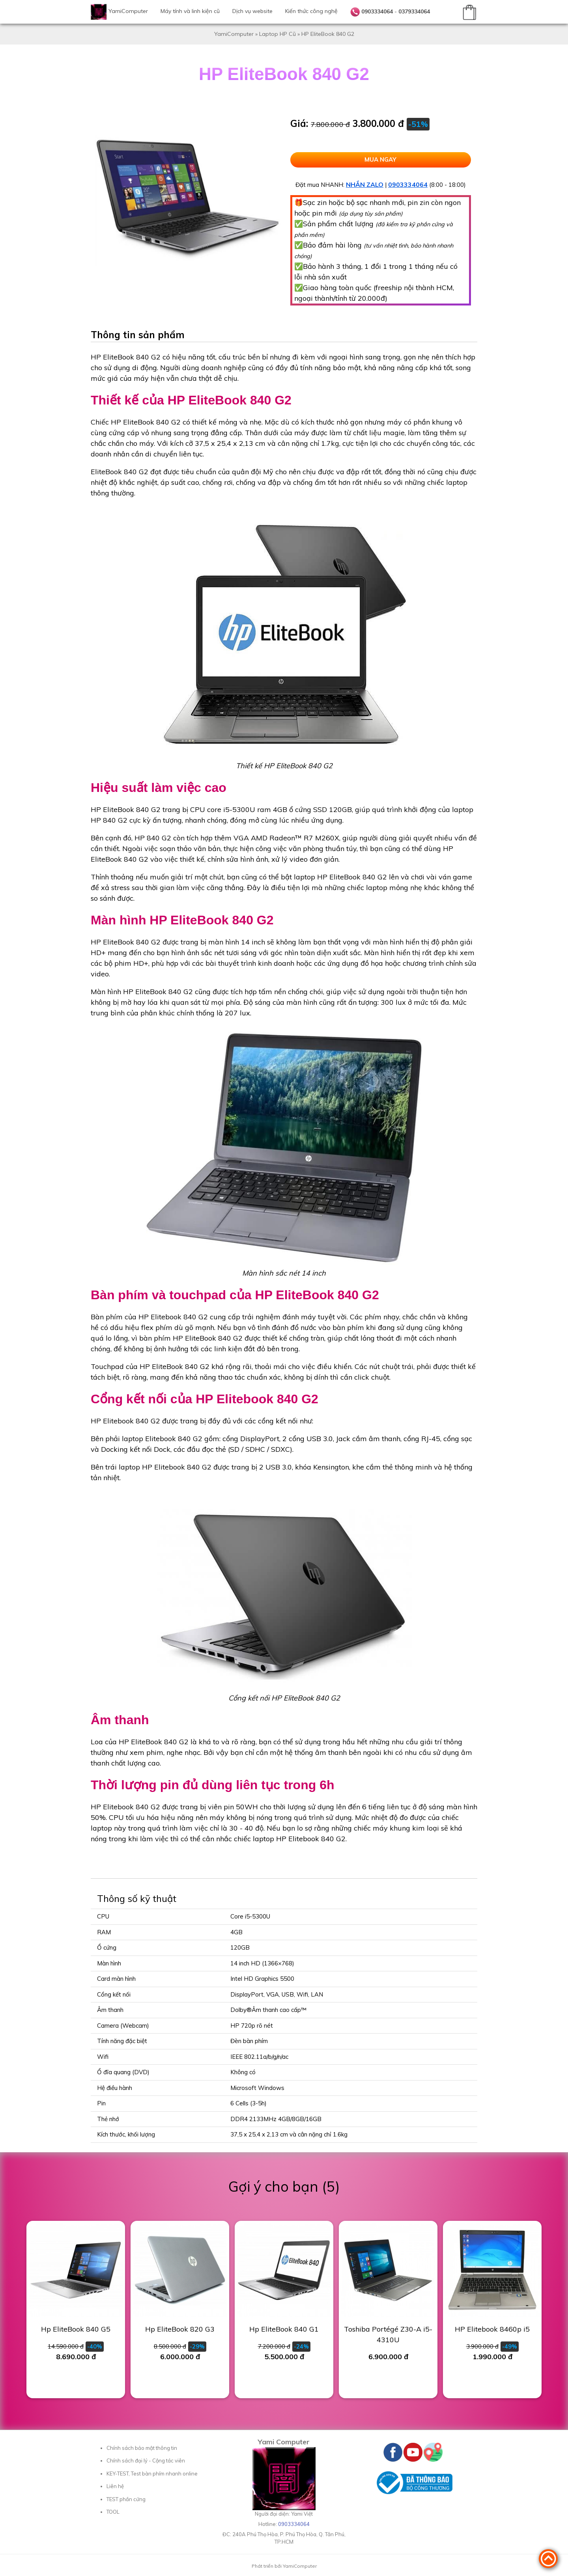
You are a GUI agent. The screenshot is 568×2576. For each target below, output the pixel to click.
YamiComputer (128, 11)
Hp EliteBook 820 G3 (180, 2329)
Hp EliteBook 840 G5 (75, 2329)
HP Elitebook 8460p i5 (492, 2329)
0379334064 (414, 11)
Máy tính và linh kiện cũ (190, 11)
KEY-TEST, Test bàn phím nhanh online (152, 2473)
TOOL (113, 2512)
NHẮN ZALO (364, 184)
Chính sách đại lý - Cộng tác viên (145, 2460)
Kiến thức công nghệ (311, 11)
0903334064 (377, 11)
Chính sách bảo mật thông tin (141, 2448)
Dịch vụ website (252, 11)
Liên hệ (115, 2486)
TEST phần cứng (126, 2499)
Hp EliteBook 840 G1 (284, 2329)
